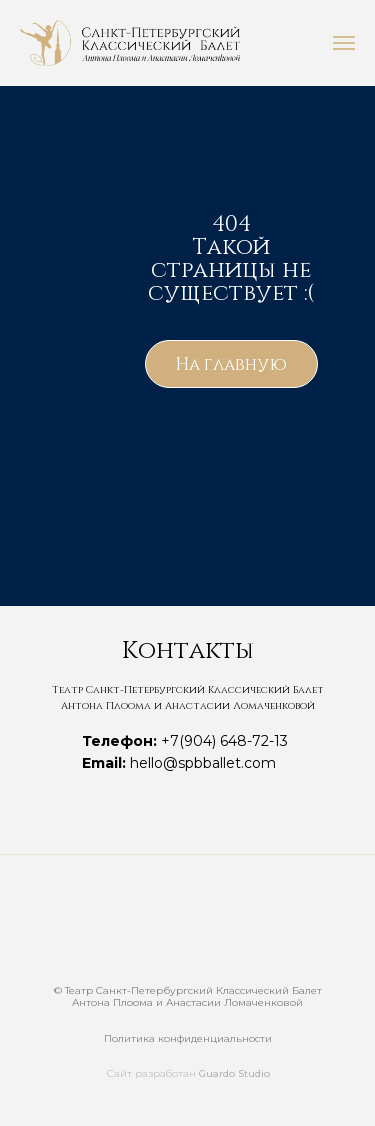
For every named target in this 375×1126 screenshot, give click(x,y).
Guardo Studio (234, 1073)
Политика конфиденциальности (188, 1038)
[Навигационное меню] (344, 43)
